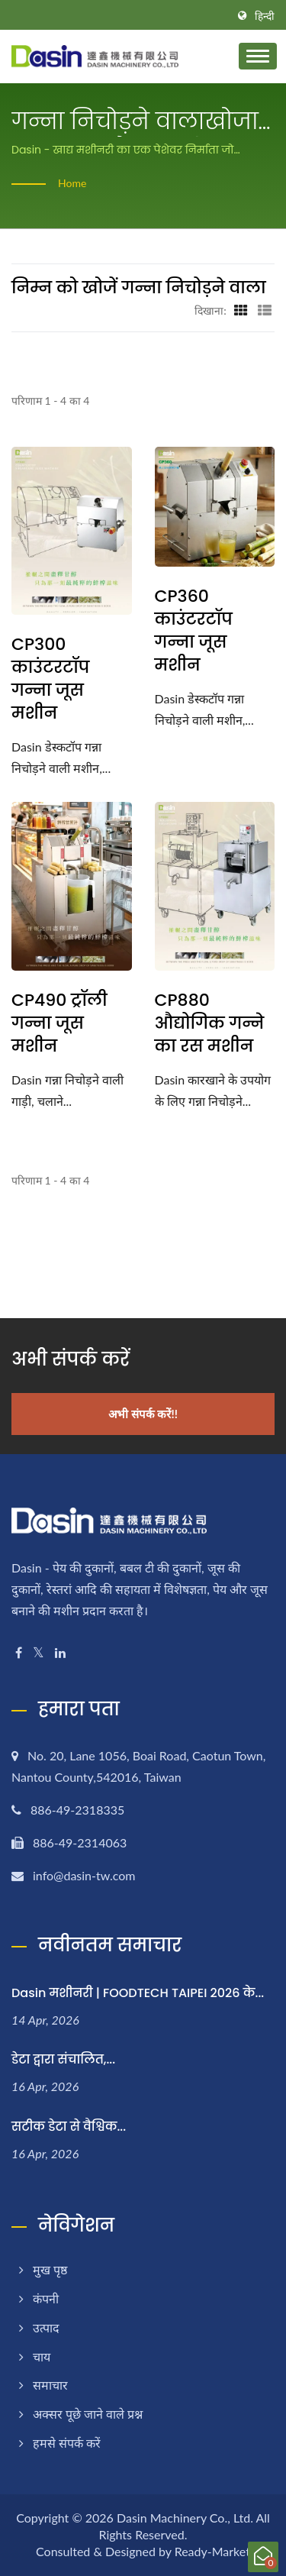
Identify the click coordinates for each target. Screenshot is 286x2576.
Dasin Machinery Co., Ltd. (185, 2517)
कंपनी (46, 2298)
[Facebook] (18, 1653)
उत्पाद (46, 2327)
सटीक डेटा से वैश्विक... (68, 2126)
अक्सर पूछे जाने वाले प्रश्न (88, 2413)
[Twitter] (38, 1653)
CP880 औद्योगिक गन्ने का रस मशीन (210, 1023)
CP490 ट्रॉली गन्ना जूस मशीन (59, 1023)
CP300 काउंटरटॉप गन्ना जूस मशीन (50, 679)
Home (72, 182)
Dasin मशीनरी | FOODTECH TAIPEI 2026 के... (137, 1993)
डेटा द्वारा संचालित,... (63, 2059)
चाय (41, 2356)
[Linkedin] (60, 1653)
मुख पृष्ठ (50, 2269)
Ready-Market (212, 2551)
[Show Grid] (241, 310)
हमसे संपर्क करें (67, 2442)
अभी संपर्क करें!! (143, 1414)
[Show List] (265, 310)
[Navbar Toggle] (258, 56)
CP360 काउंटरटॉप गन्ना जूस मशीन (194, 631)
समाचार (50, 2384)
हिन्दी (265, 16)
